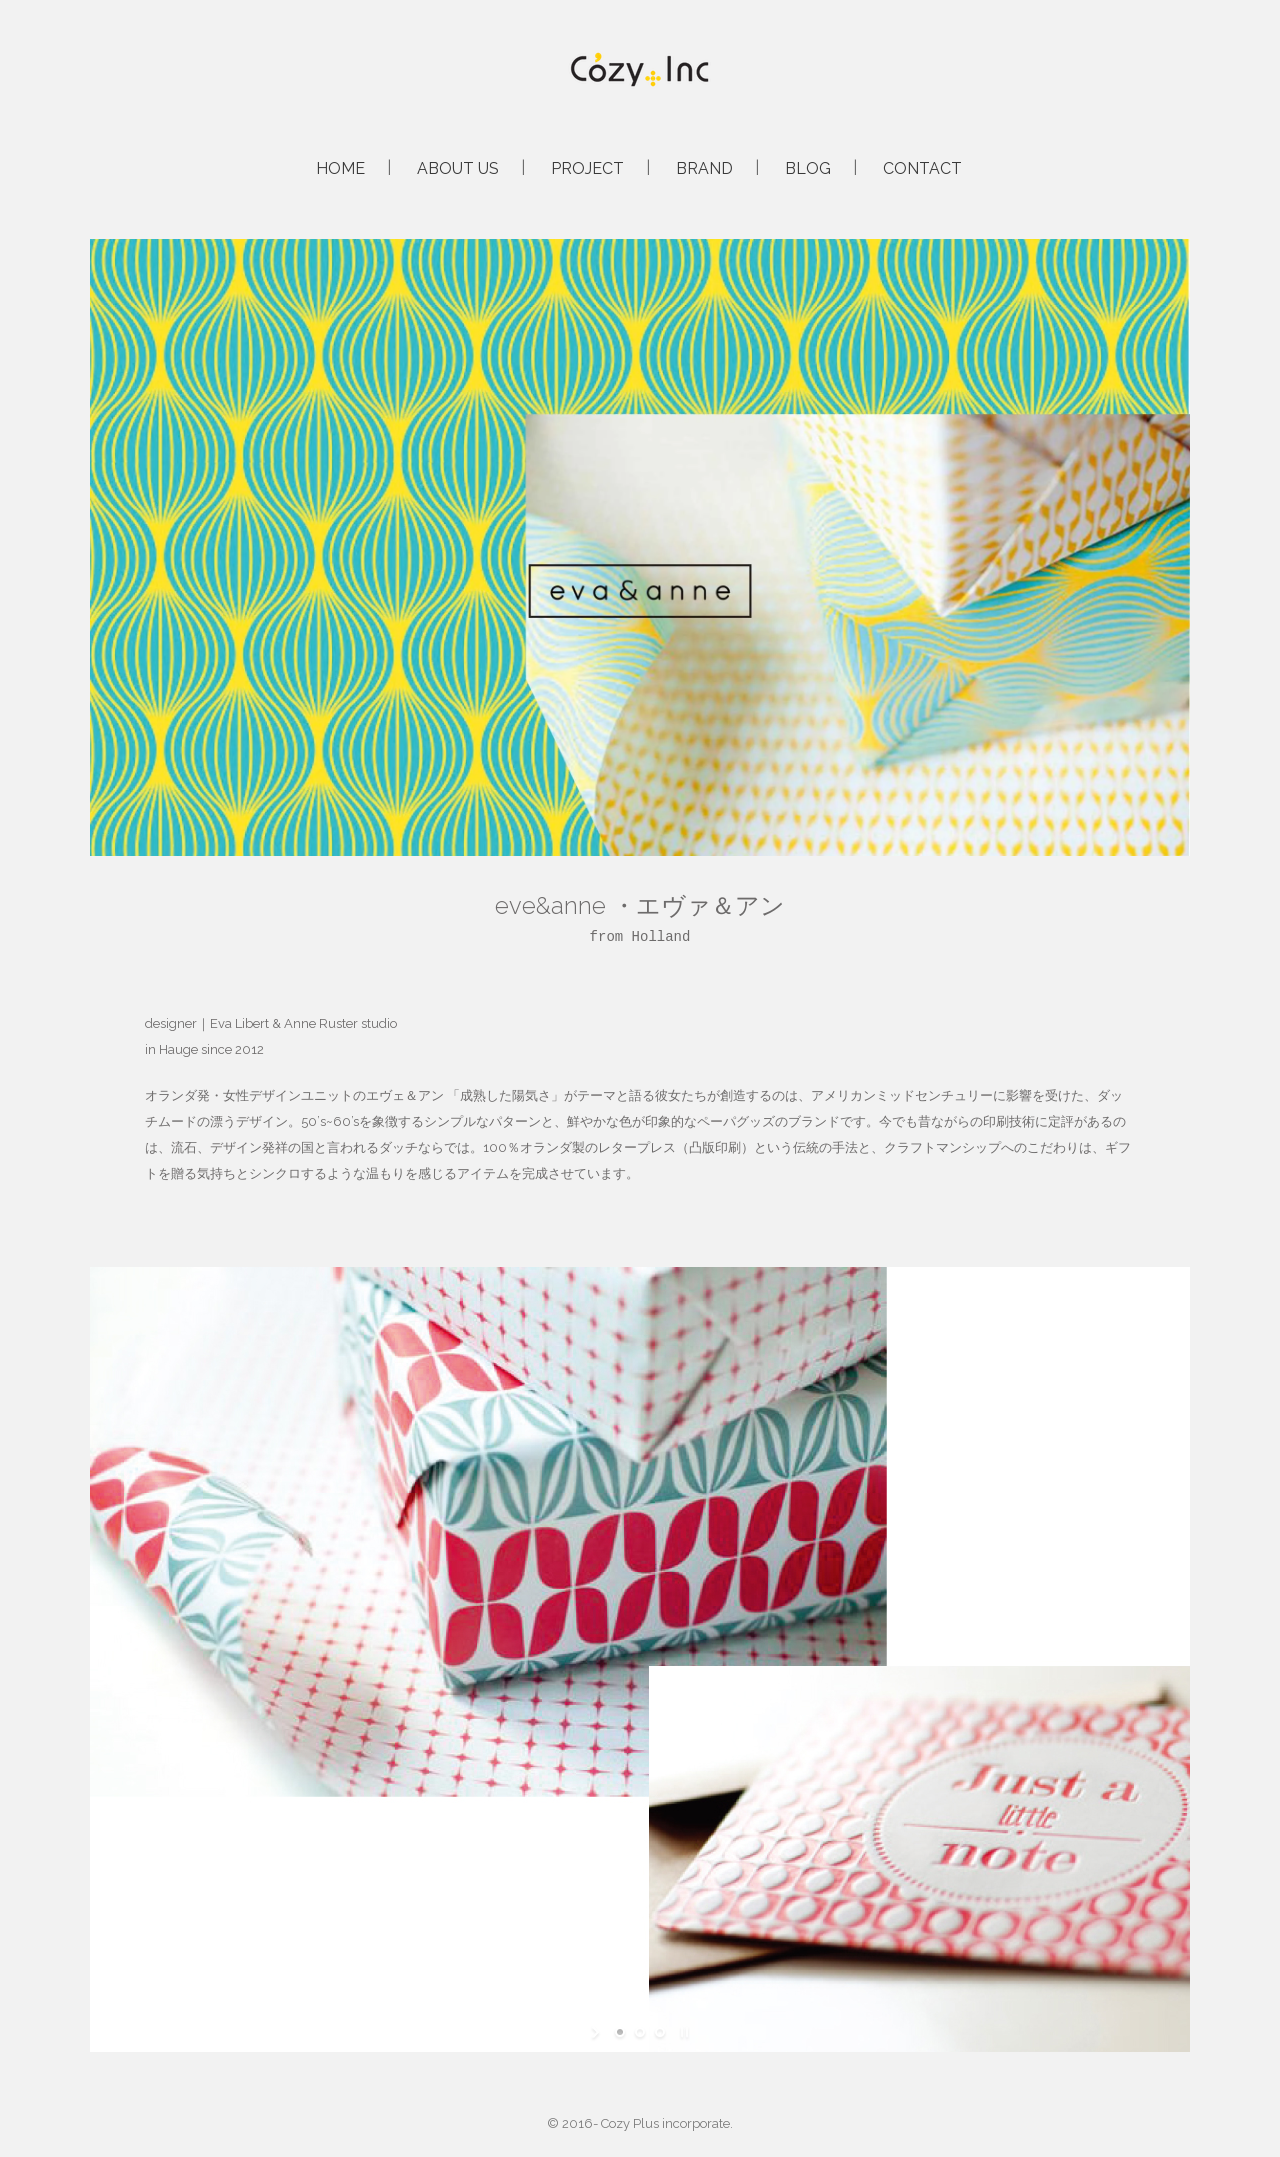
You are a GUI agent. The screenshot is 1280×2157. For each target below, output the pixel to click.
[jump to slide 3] (660, 2032)
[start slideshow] (597, 2032)
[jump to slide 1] (620, 2032)
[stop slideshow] (682, 2032)
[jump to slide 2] (640, 2032)
